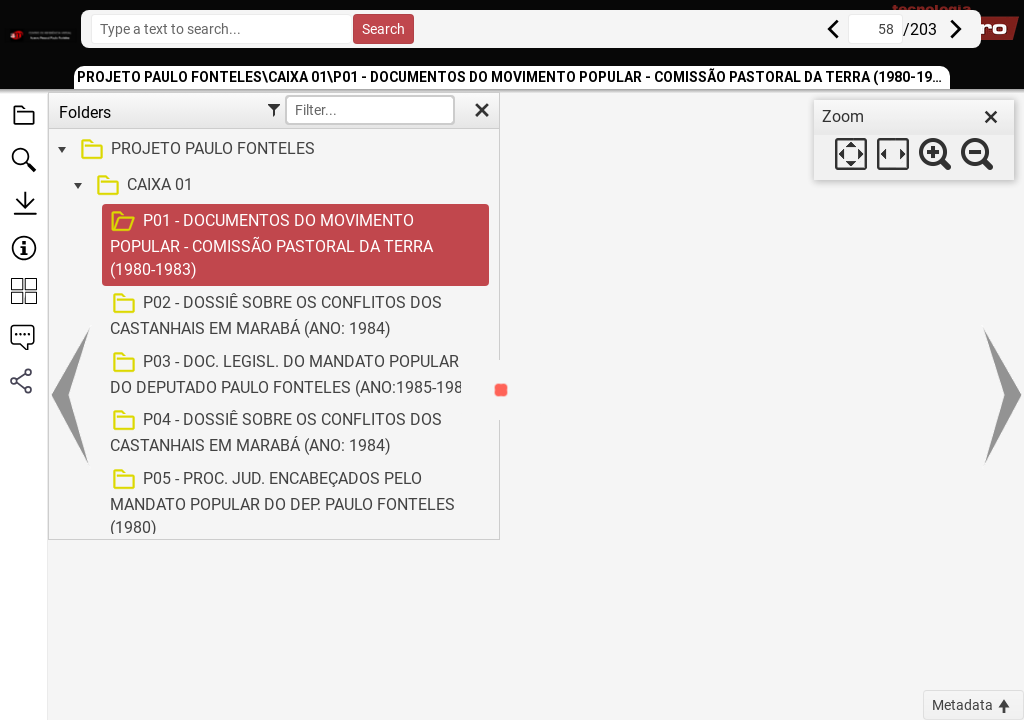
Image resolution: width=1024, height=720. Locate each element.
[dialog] (914, 140)
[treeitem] (271, 150)
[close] (991, 117)
